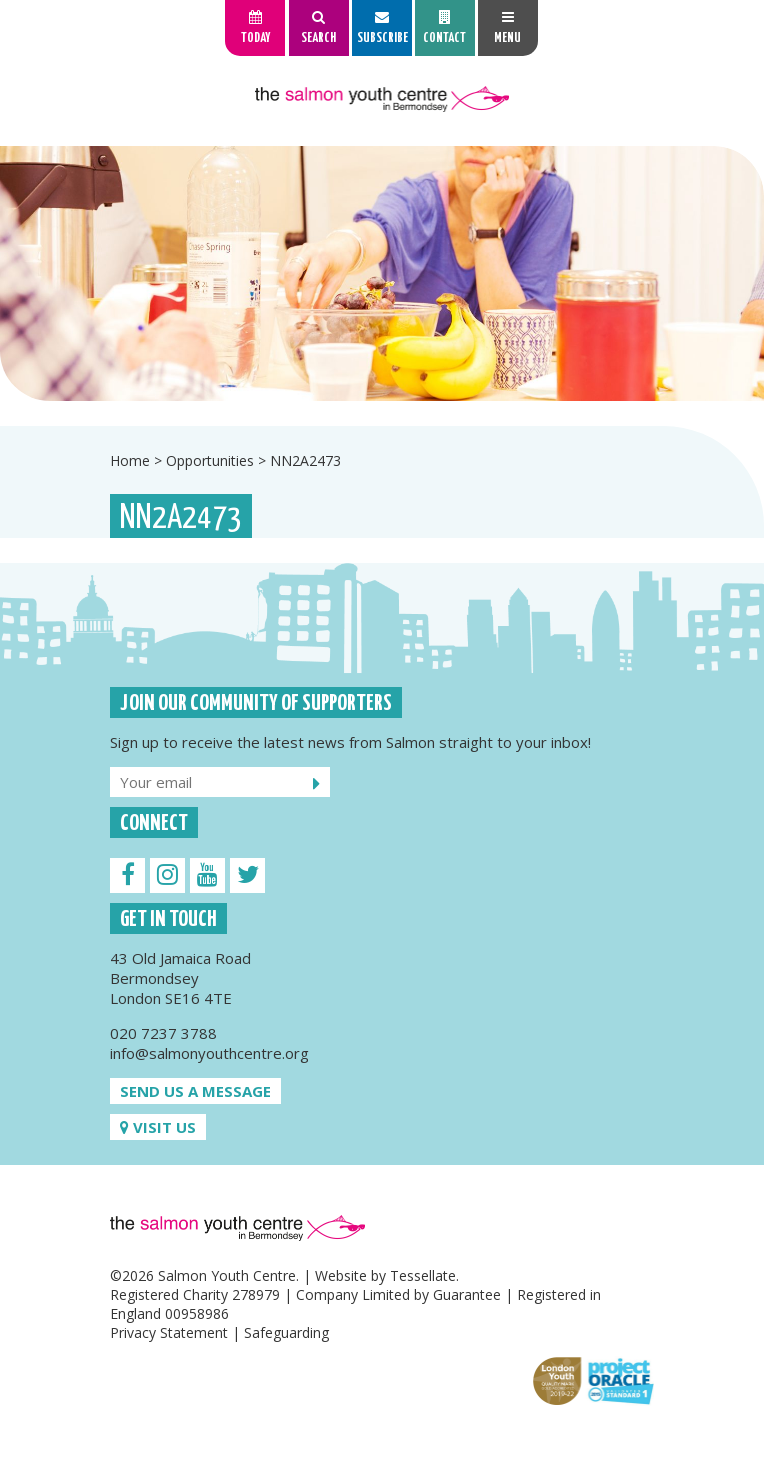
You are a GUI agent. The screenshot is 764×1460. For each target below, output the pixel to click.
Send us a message (195, 1091)
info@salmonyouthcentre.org (209, 1053)
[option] (382, 273)
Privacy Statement (169, 1332)
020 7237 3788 (163, 1033)
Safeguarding (286, 1332)
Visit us (158, 1127)
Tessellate (423, 1275)
